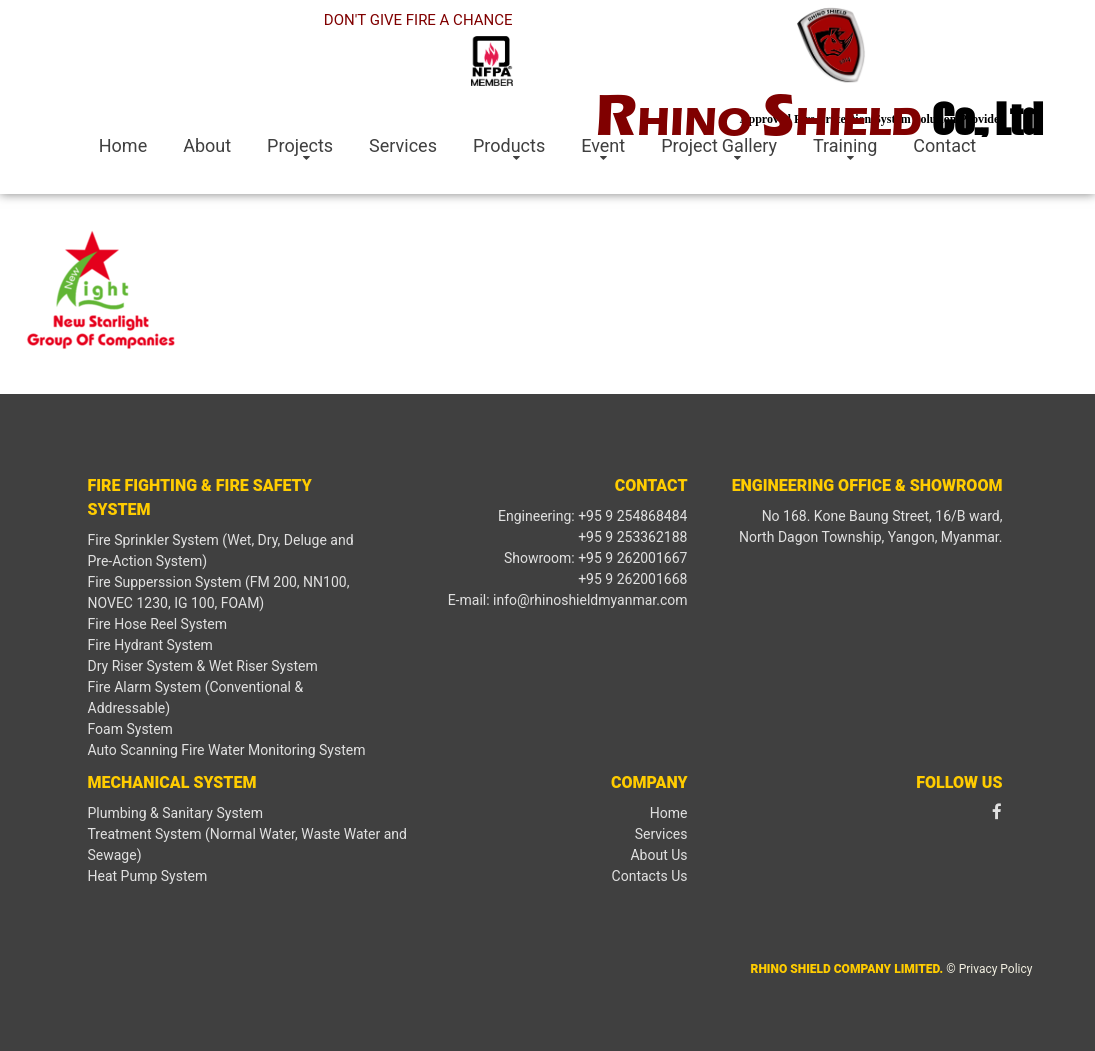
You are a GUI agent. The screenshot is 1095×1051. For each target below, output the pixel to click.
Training (845, 145)
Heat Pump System (148, 876)
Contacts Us (650, 876)
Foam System (130, 729)
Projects (300, 145)
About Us (658, 855)
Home (123, 145)
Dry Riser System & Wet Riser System (203, 666)
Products (509, 145)
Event (603, 145)
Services (403, 145)
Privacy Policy (996, 969)
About (207, 145)
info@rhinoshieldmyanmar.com (590, 600)
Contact (944, 145)
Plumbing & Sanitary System (175, 813)
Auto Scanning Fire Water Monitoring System (227, 750)
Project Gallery (719, 145)
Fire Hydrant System (150, 645)
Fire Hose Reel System (158, 624)
